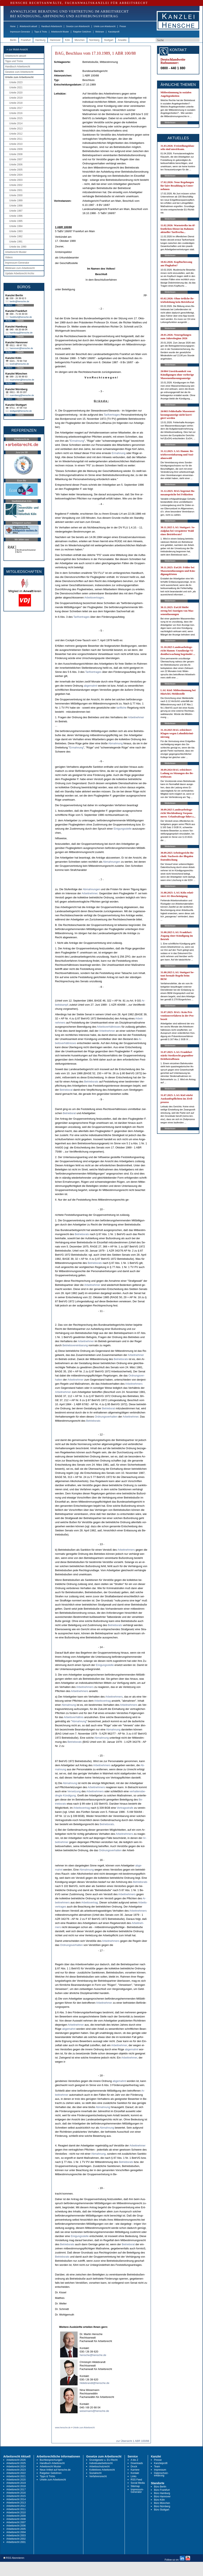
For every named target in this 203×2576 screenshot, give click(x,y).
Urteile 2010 (16, 144)
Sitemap (135, 2486)
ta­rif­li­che (121, 707)
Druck (134, 2466)
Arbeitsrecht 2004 (16, 2532)
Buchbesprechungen (51, 2459)
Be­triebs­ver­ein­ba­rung (75, 1345)
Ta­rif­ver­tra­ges (112, 414)
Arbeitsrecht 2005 (16, 2529)
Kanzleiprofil (113, 32)
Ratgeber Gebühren (82, 32)
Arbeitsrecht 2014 (16, 2499)
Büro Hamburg (162, 2493)
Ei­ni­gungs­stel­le (122, 828)
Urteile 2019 (16, 97)
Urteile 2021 (16, 87)
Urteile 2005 (16, 169)
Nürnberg (94, 40)
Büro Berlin (160, 2486)
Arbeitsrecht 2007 (16, 2522)
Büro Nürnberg (162, 2506)
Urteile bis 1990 (17, 246)
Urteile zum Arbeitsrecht (104, 26)
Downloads (137, 2463)
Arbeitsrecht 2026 (16, 2459)
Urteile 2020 (16, 92)
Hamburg (40, 40)
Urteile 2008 (16, 154)
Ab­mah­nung (115, 743)
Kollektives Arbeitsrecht (102, 2469)
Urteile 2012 (16, 133)
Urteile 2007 (16, 159)
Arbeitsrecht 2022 (16, 2473)
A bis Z (134, 2459)
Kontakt (135, 2473)
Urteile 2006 (16, 164)
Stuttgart (108, 40)
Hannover (55, 40)
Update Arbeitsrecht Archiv (19, 273)
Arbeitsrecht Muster (60, 32)
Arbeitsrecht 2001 (16, 2542)
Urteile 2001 (16, 190)
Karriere (135, 2469)
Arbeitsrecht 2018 (16, 2486)
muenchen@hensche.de (22, 379)
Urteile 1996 (16, 215)
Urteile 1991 (16, 241)
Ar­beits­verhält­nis (74, 1717)
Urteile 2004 (16, 174)
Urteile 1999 (16, 200)
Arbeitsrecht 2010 (16, 2512)
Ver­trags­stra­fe (125, 1807)
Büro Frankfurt (162, 2489)
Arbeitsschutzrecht (99, 2466)
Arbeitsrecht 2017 (16, 2489)
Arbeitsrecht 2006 (16, 2525)
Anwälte (122, 40)
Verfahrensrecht (98, 2476)
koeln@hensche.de (19, 364)
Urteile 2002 (16, 185)
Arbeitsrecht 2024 (16, 2466)
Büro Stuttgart (161, 2509)
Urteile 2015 (16, 118)
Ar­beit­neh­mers (134, 1383)
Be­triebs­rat (66, 1089)
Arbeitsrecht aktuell (28, 26)
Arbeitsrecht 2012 (16, 2506)
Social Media (138, 2482)
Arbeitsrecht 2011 (16, 2509)
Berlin (13, 40)
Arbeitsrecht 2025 (16, 2463)
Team (157, 2466)
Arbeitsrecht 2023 (16, 2469)
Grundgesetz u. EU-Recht (103, 2459)
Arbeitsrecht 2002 (16, 2538)
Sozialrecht (95, 2473)
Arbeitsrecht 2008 (16, 2519)
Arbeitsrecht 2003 (16, 2535)
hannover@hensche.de (21, 348)
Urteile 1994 (16, 226)
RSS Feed (136, 2479)
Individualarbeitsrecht (100, 2463)
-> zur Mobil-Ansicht (17, 49)
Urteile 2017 (16, 108)
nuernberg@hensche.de (22, 395)
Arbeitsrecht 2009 (16, 2515)
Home (13, 26)
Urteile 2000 (16, 195)
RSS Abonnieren (13, 2558)
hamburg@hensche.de (21, 332)
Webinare (99, 32)
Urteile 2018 (16, 102)
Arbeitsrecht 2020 (16, 2479)
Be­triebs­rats (91, 1081)
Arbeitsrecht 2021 (16, 2476)
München (80, 40)
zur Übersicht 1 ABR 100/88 (132, 2440)
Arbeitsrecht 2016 (16, 2492)
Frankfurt (26, 40)
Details (20, 305)
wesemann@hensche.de (94, 2410)
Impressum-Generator (20, 32)
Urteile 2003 (16, 180)
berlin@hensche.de (19, 301)
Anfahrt (9, 305)
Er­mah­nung (77, 440)
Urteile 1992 (16, 236)
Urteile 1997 (16, 210)
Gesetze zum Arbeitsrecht (78, 26)
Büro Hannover (162, 2496)
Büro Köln (159, 2499)
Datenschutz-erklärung (161, 2474)
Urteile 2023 (16, 82)
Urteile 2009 (16, 149)
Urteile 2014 (16, 123)
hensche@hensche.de (93, 2355)
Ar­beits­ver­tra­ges (94, 597)
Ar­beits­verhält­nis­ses (109, 1026)
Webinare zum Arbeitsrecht (20, 268)
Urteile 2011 (16, 138)
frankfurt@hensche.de (21, 317)
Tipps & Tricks (40, 32)
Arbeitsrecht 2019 (16, 2482)
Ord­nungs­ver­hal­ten (106, 1416)
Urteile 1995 (16, 221)
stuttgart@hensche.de (21, 411)
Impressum (160, 2469)
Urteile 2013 (16, 128)
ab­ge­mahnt (90, 685)
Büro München (162, 2503)
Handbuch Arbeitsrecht (51, 26)
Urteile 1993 (16, 231)
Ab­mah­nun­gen (111, 861)
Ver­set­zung (74, 1791)
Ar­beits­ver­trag (102, 1700)
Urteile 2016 (16, 113)
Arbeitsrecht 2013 (16, 2502)
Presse (123, 26)
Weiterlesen (170, 122)
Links (133, 2476)
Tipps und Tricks (14, 61)
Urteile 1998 (16, 205)
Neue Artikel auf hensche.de (55, 2469)
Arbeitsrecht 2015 (16, 2496)
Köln (67, 40)
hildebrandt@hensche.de (94, 2383)
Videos (9, 257)
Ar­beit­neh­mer (136, 717)
